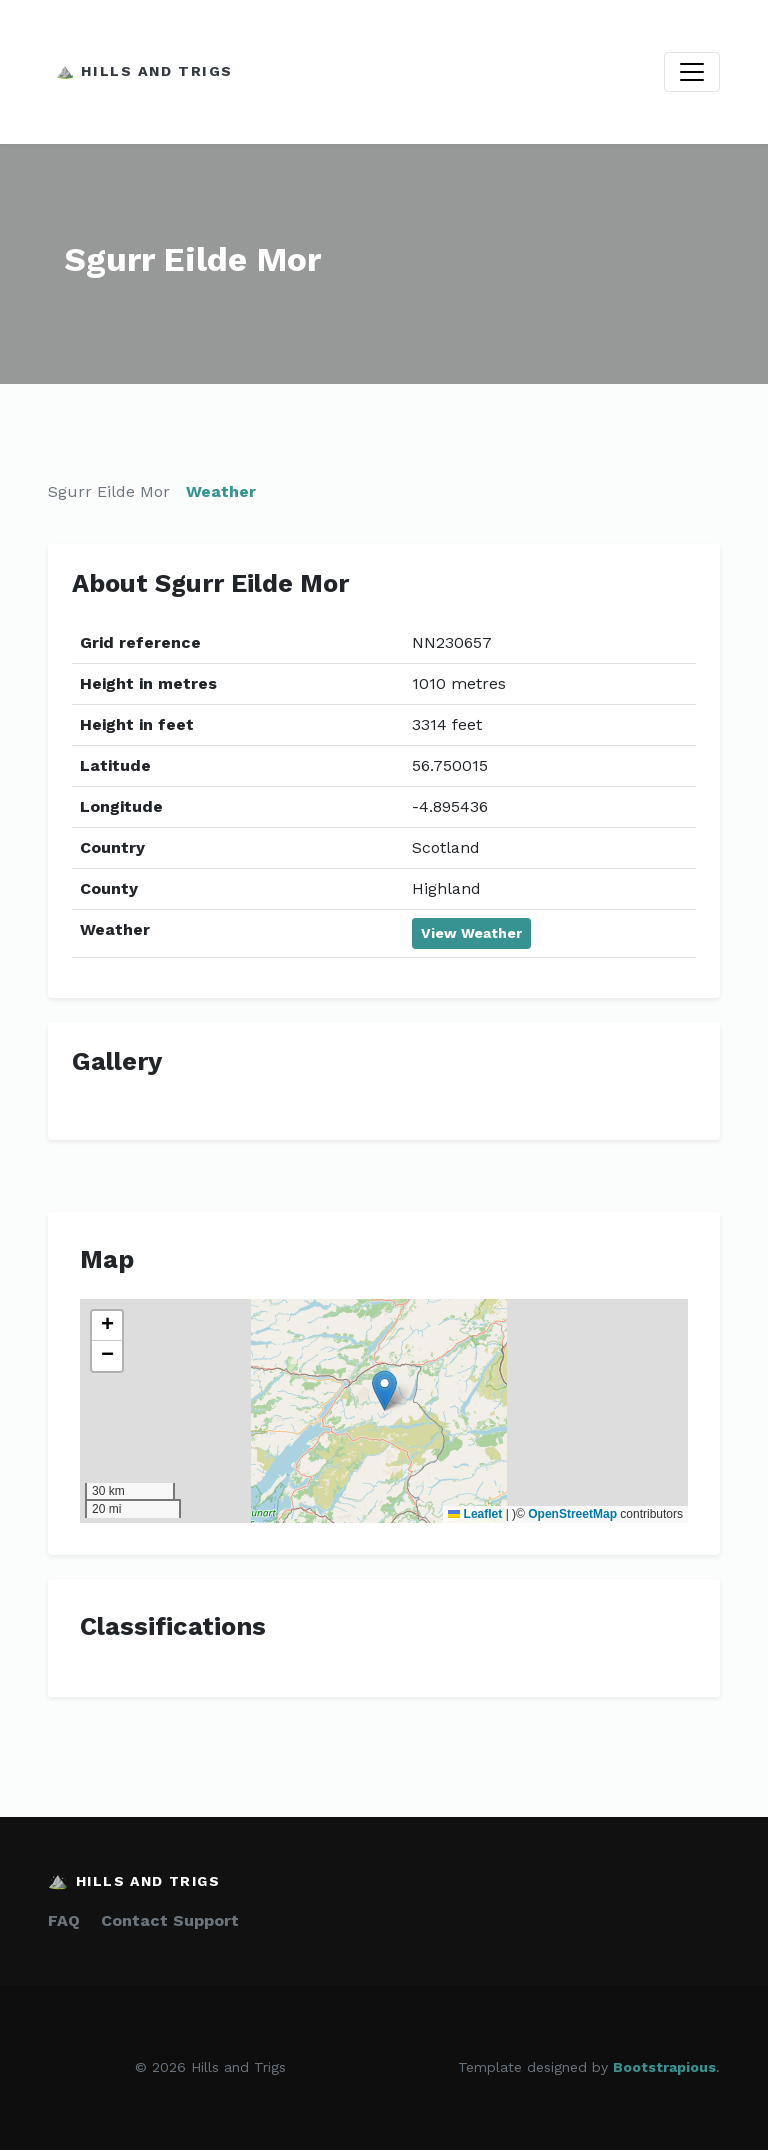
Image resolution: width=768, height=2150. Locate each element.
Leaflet (475, 1514)
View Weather (471, 933)
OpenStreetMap (572, 1514)
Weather (221, 491)
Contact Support (170, 1920)
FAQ (64, 1920)
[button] (384, 1390)
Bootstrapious (664, 2067)
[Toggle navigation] (692, 72)
